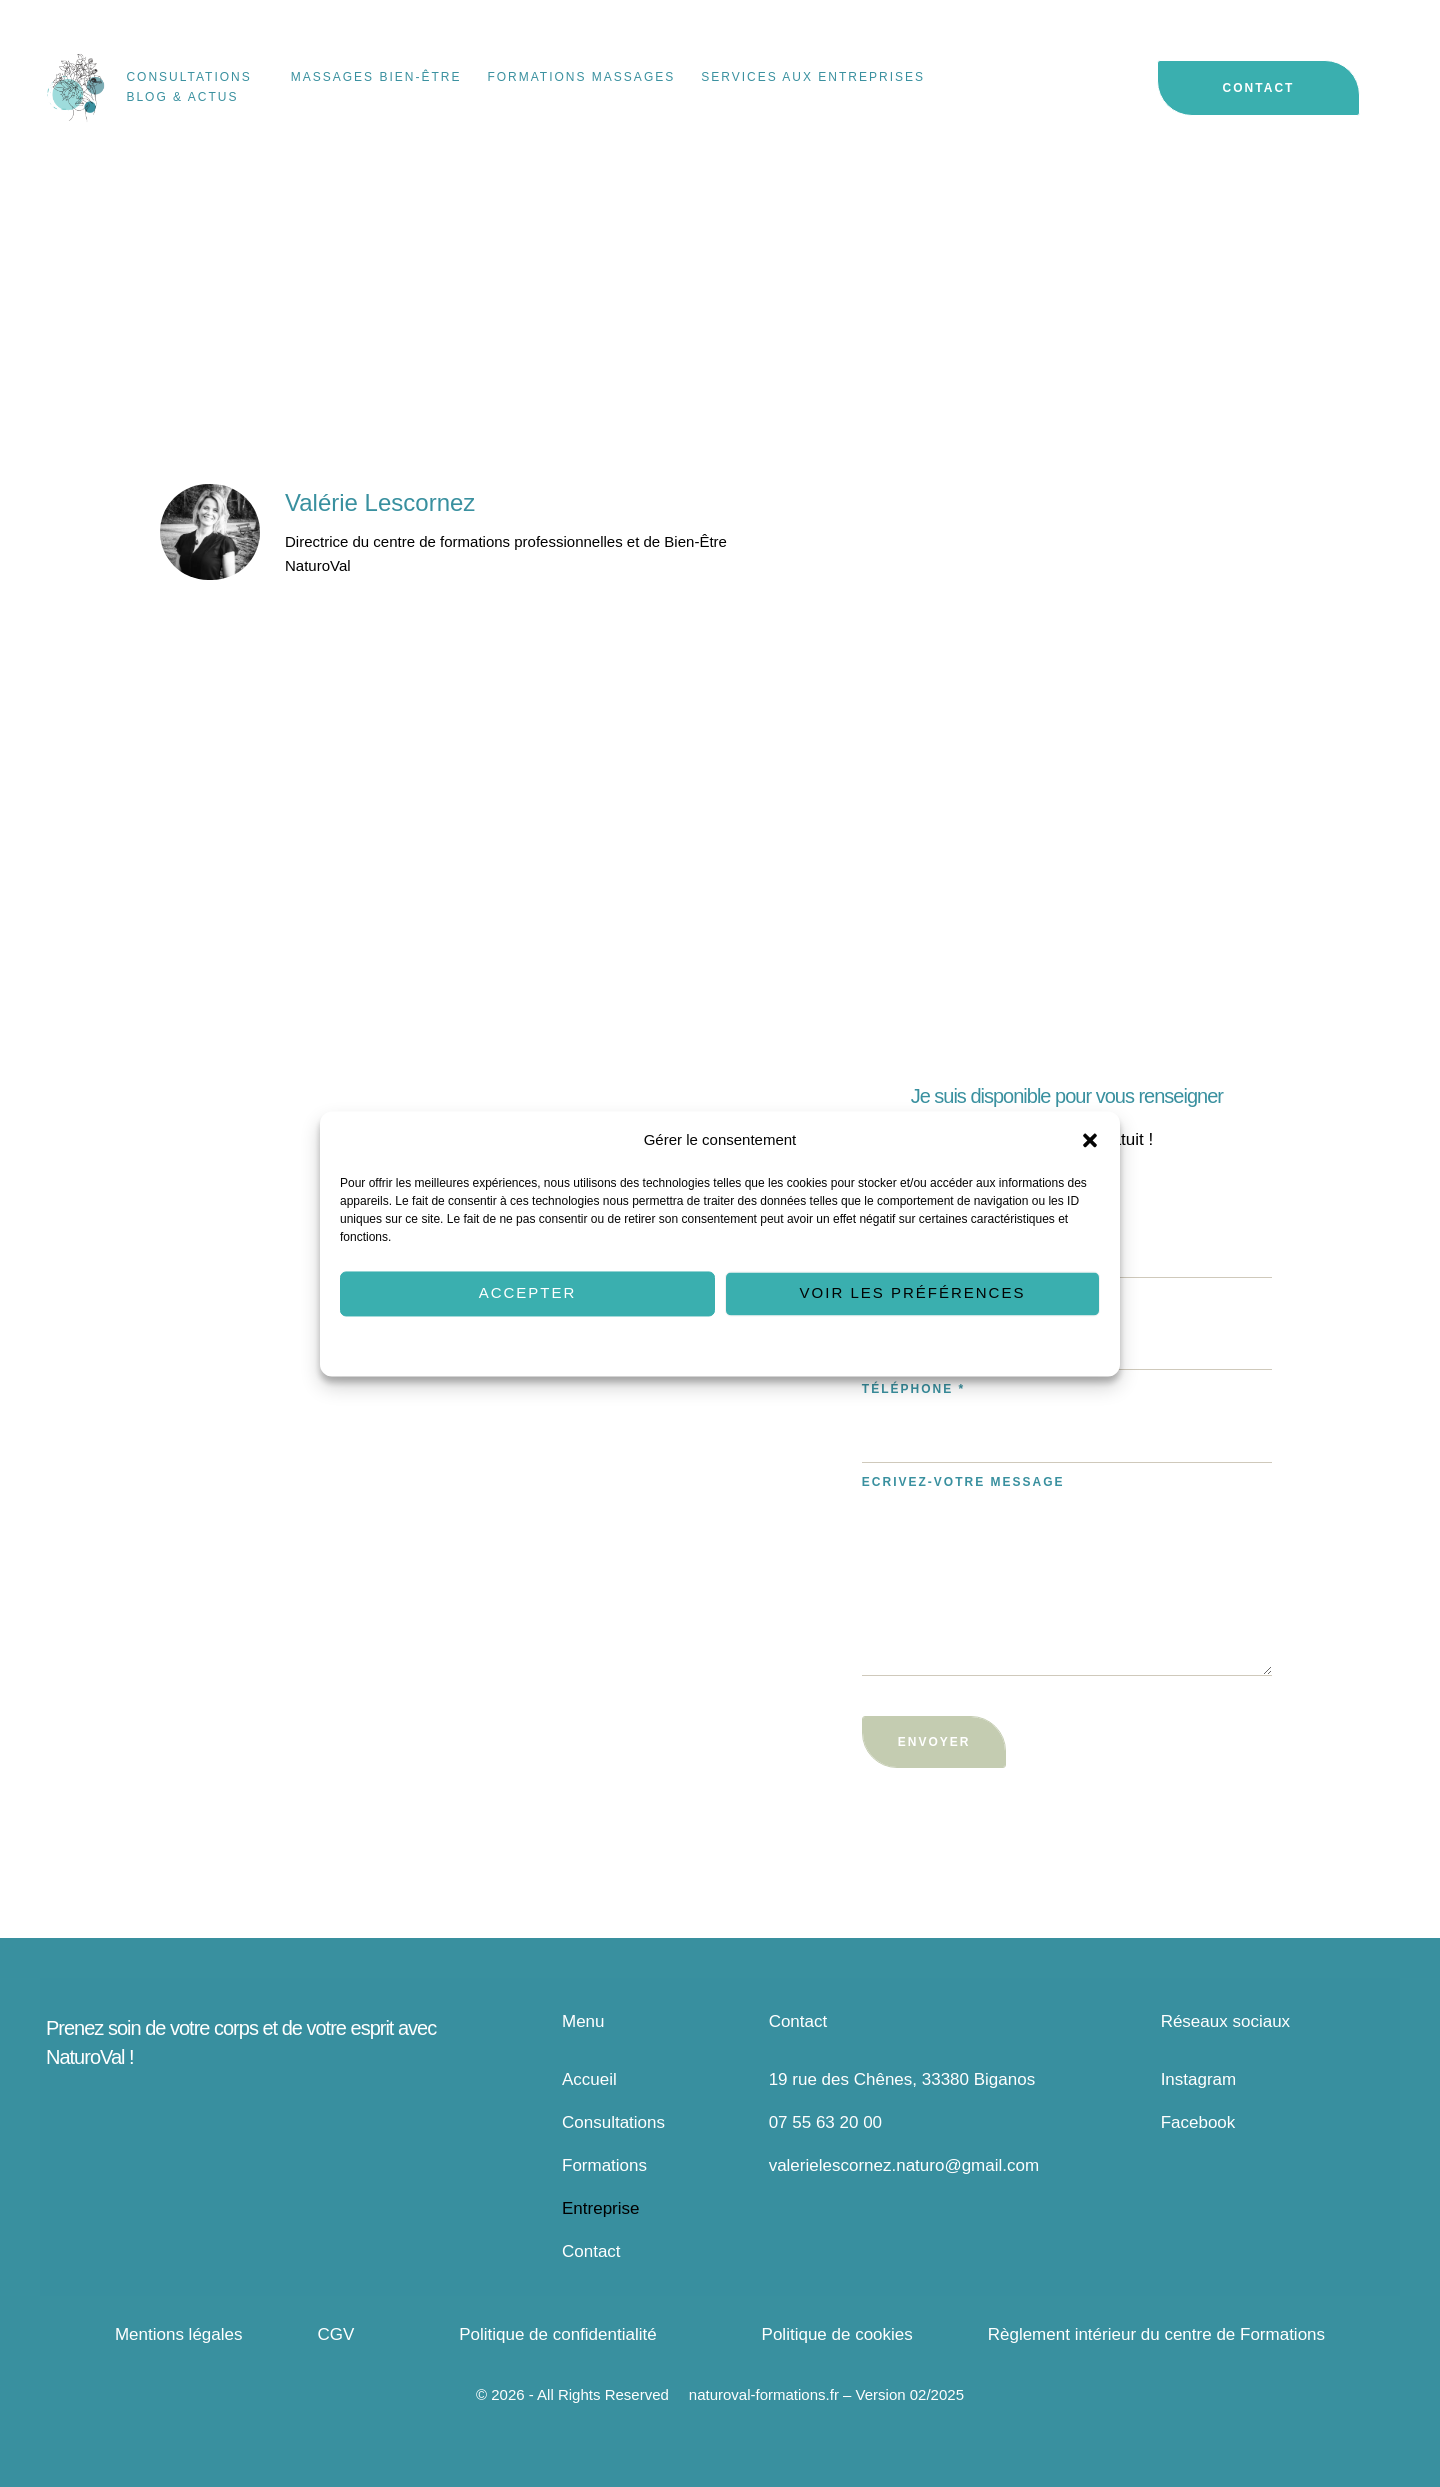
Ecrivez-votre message (963, 1482)
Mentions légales (179, 2334)
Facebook (1198, 2122)
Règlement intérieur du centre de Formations (1156, 2334)
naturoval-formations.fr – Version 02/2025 (826, 2394)
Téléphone (913, 1389)
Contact (591, 2251)
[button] (1090, 1140)
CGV (335, 2334)
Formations (604, 2165)
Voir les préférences (913, 1293)
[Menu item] (195, 78)
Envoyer (934, 1742)
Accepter (528, 1293)
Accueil (589, 2079)
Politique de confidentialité (773, 1347)
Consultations (613, 2122)
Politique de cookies (640, 1347)
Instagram (1199, 2079)
